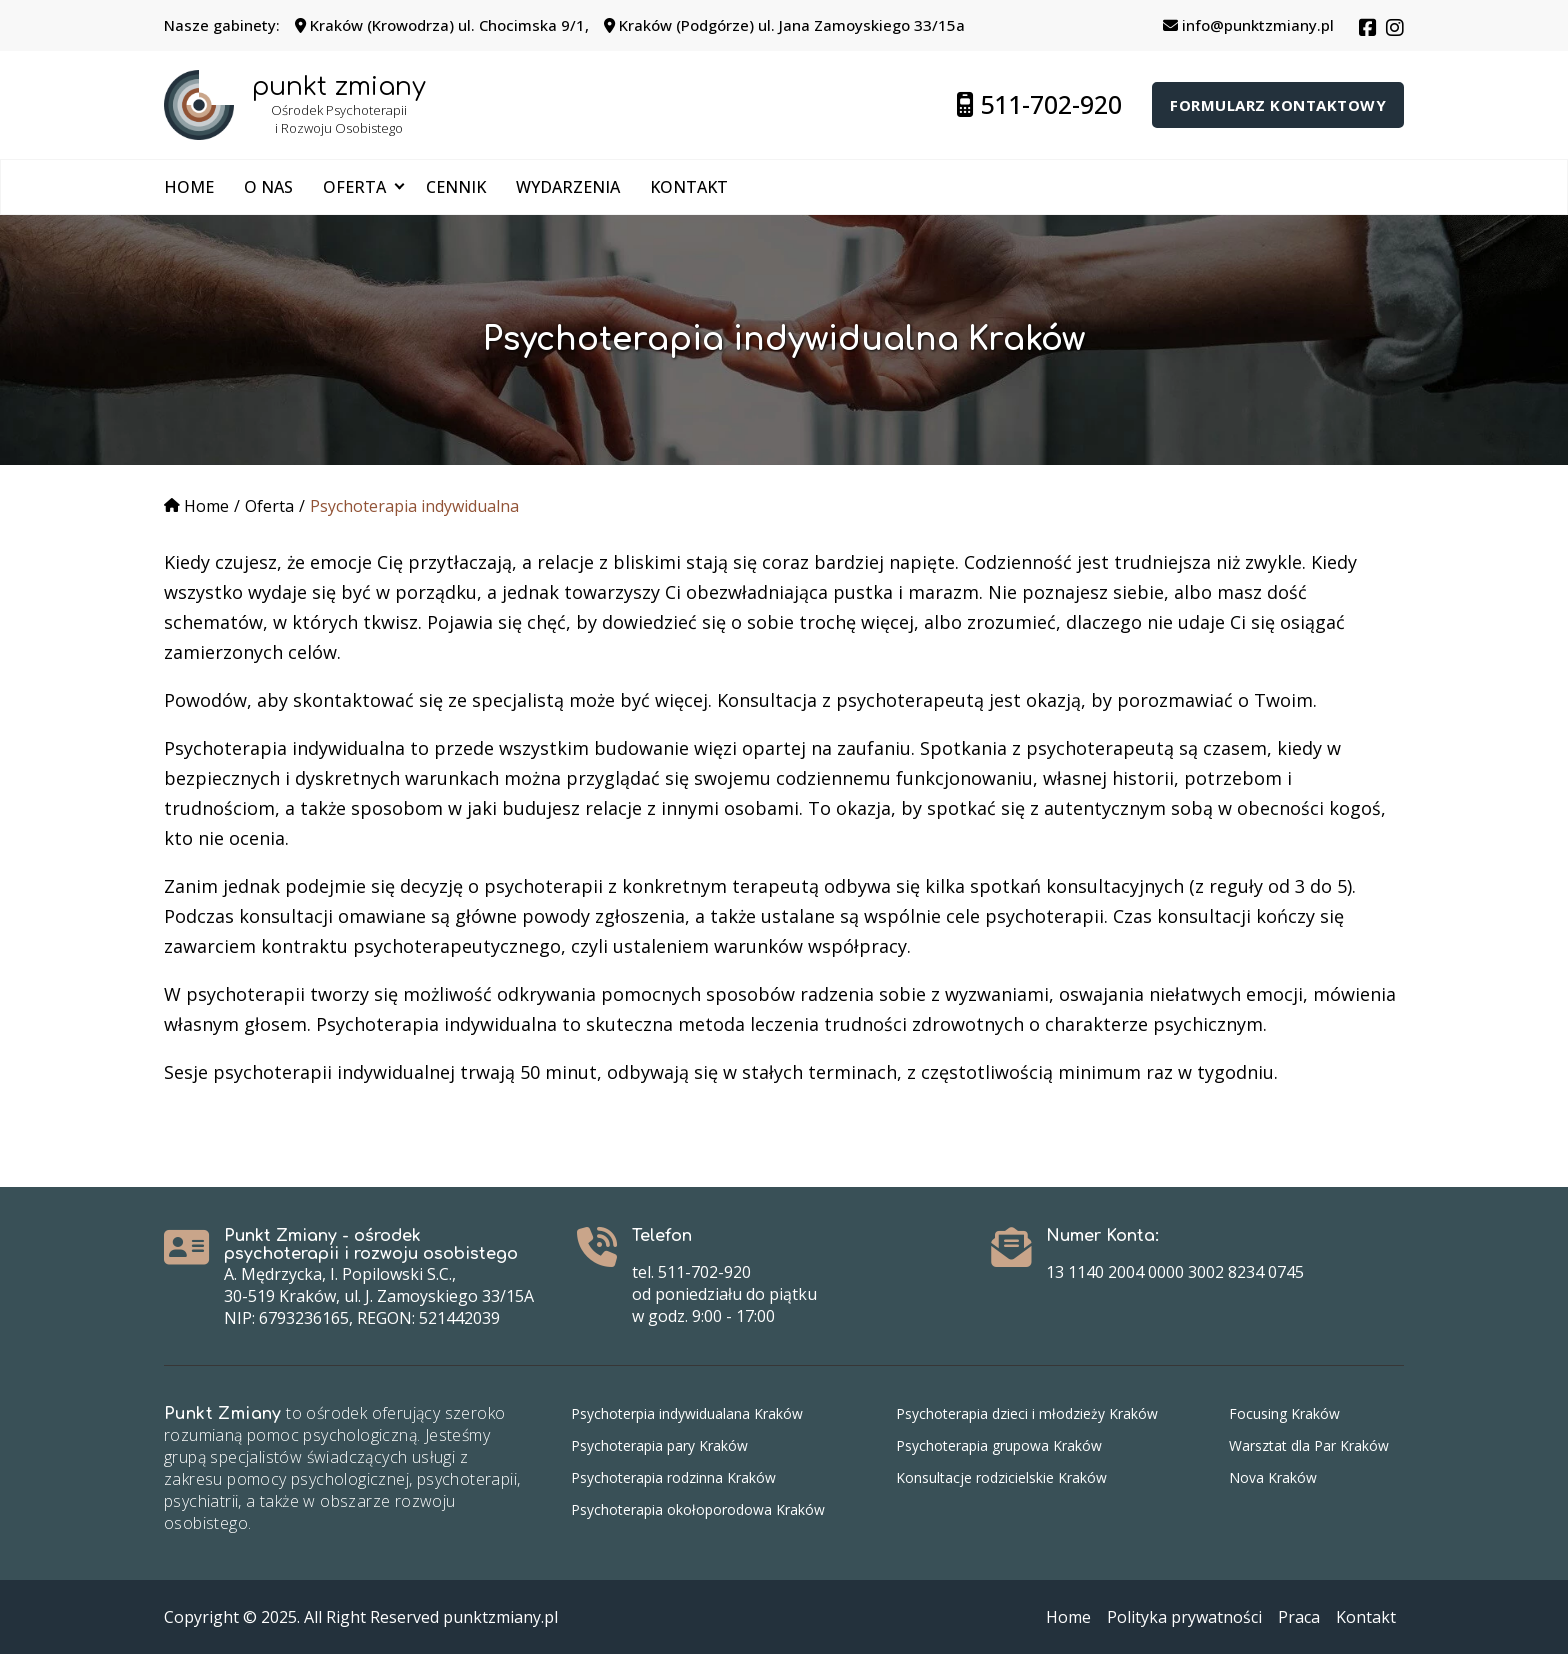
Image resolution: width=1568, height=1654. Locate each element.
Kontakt (689, 187)
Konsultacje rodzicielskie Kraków (1001, 1477)
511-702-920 (1039, 104)
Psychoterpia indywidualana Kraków (687, 1413)
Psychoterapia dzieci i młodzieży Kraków (1027, 1413)
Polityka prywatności (1184, 1617)
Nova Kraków (1273, 1477)
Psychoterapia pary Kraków (659, 1445)
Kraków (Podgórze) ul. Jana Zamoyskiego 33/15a (784, 25)
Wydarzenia (568, 187)
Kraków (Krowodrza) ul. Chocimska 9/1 (440, 25)
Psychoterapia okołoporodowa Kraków (698, 1509)
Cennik (456, 187)
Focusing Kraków (1284, 1413)
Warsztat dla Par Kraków (1309, 1445)
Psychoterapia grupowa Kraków (999, 1445)
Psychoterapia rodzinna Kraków (673, 1477)
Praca (1299, 1617)
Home (189, 187)
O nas (268, 187)
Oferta (354, 187)
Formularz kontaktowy (1278, 105)
